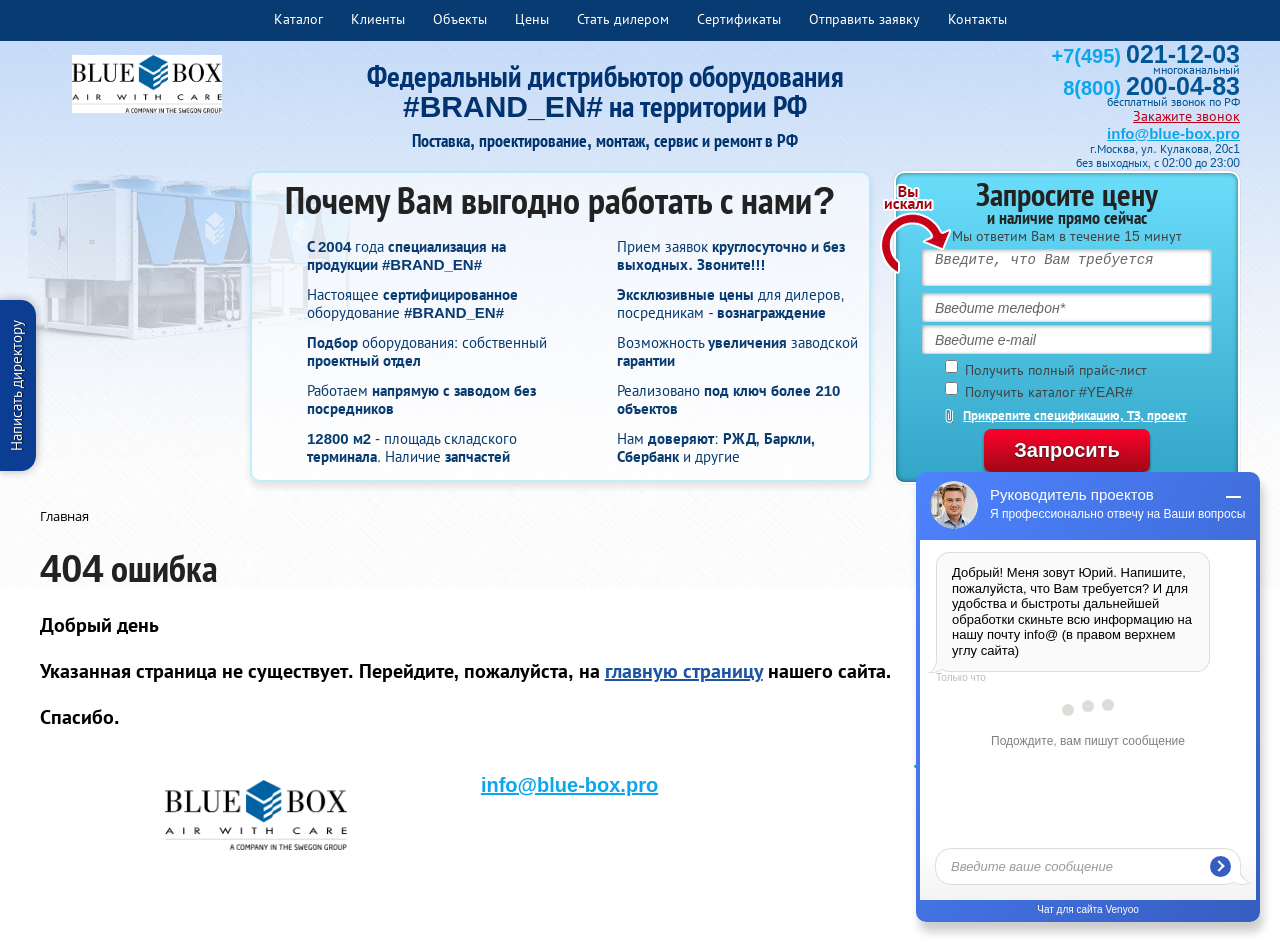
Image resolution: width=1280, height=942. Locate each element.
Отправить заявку (864, 19)
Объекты (460, 19)
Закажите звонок (1186, 116)
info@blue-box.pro (1173, 133)
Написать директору (16, 385)
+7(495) (1146, 56)
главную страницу (684, 671)
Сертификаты (739, 19)
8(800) (1151, 88)
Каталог (298, 19)
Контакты (977, 19)
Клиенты (378, 19)
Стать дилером (623, 19)
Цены (532, 19)
